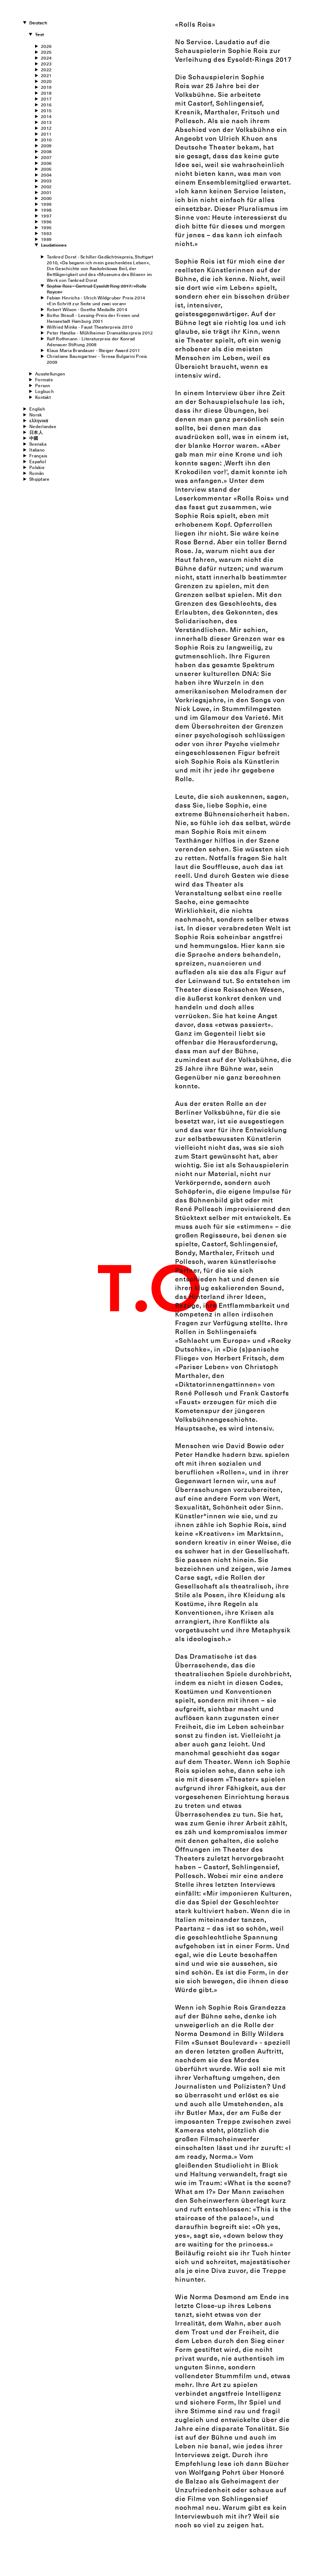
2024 (46, 58)
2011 (46, 134)
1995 (46, 227)
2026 (46, 46)
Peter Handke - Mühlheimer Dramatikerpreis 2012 (100, 333)
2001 (46, 192)
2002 (46, 186)
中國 (33, 438)
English (37, 409)
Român (36, 473)
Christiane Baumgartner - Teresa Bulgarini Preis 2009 (97, 359)
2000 (46, 198)
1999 (46, 204)
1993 (46, 233)
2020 (46, 81)
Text (39, 34)
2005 (46, 169)
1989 (46, 239)
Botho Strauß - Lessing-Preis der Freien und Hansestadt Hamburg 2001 (93, 318)
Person (42, 385)
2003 (46, 181)
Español (37, 461)
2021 (46, 75)
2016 (46, 104)
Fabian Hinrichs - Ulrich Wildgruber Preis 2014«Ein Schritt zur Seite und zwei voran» (96, 300)
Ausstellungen (50, 374)
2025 (46, 52)
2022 (46, 69)
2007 (46, 157)
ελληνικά (38, 420)
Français (38, 455)
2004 (46, 175)
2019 (46, 87)
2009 (46, 145)
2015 (46, 110)
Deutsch (38, 23)
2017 (46, 99)
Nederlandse (42, 426)
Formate (44, 379)
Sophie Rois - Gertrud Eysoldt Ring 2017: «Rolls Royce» (96, 289)
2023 (46, 64)
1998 (46, 210)
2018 (46, 93)
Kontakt (43, 397)
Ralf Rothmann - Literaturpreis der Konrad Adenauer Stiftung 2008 (91, 341)
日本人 (36, 432)
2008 (46, 151)
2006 (46, 163)
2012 (46, 128)
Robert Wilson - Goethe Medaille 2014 (87, 309)
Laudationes (54, 245)
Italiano (37, 450)
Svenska (37, 444)
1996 (46, 221)
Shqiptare (39, 479)
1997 (46, 216)
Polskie (37, 467)
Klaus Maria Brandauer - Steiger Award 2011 (93, 350)
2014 (46, 116)
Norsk (35, 415)
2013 (46, 122)
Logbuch (44, 391)
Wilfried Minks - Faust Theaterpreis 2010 (90, 327)
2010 (46, 140)
